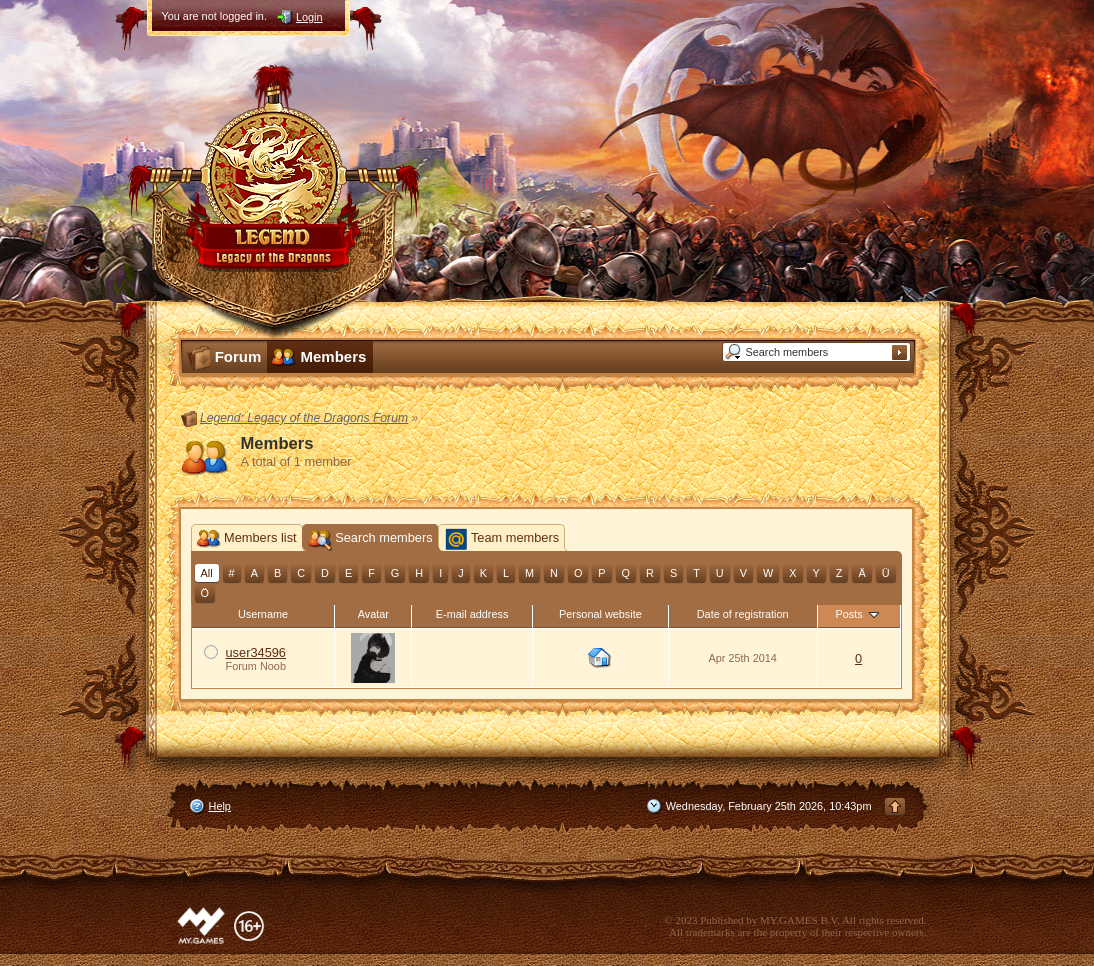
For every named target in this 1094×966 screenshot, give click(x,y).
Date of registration (743, 614)
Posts (858, 614)
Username (263, 614)
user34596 (256, 652)
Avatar (373, 614)
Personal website (600, 614)
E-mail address (472, 614)
